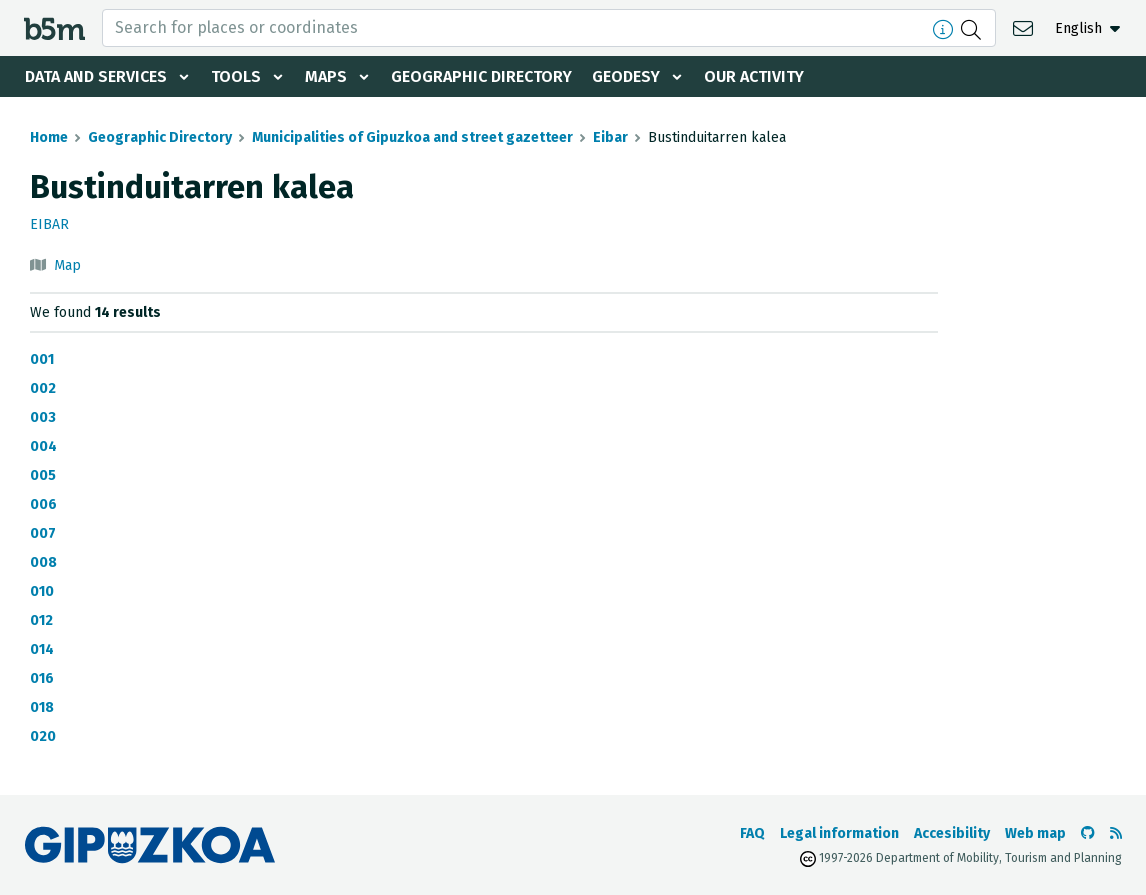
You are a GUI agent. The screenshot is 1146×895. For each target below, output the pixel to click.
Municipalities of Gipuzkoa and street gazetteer (412, 137)
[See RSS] (1116, 833)
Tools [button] (236, 76)
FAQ (752, 833)
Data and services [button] (96, 76)
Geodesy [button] (626, 76)
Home (49, 137)
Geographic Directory (481, 76)
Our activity (754, 76)
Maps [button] (326, 76)
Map (67, 265)
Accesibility (952, 833)
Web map (1035, 833)
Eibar (610, 137)
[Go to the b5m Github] (1088, 833)
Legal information (839, 833)
